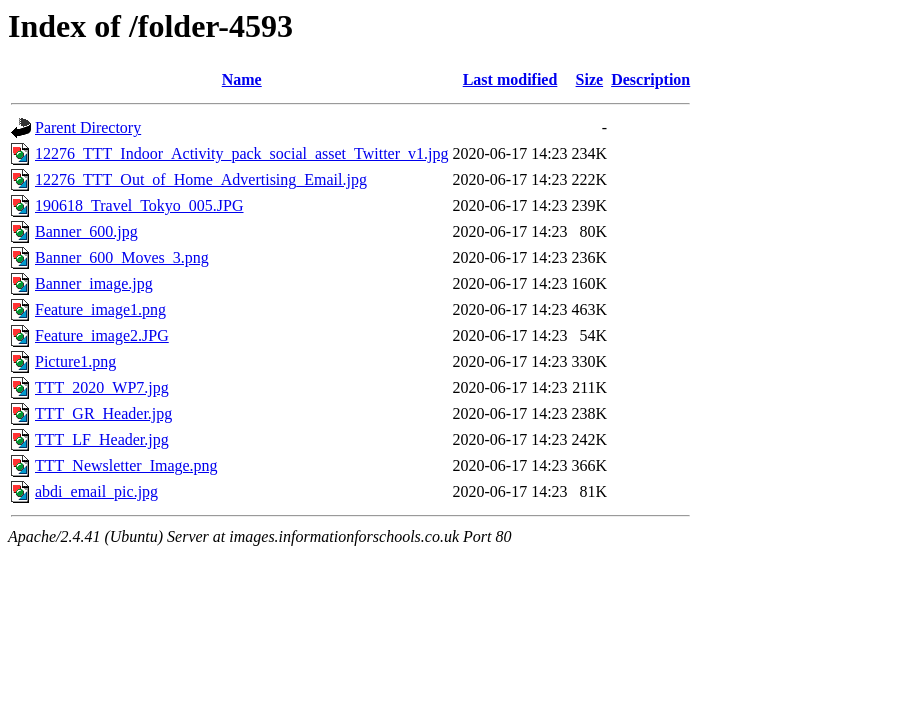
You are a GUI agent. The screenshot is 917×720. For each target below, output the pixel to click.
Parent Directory (88, 127)
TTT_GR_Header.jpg (103, 413)
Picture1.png (75, 361)
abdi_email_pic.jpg (96, 491)
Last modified (510, 79)
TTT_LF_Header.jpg (102, 439)
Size (590, 79)
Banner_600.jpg (86, 231)
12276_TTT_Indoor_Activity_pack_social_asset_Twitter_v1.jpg (241, 153)
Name (242, 79)
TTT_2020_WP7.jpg (102, 387)
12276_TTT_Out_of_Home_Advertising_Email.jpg (201, 179)
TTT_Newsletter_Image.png (126, 465)
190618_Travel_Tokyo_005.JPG (139, 205)
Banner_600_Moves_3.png (122, 257)
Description (650, 79)
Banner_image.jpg (94, 283)
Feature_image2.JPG (102, 335)
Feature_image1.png (100, 309)
